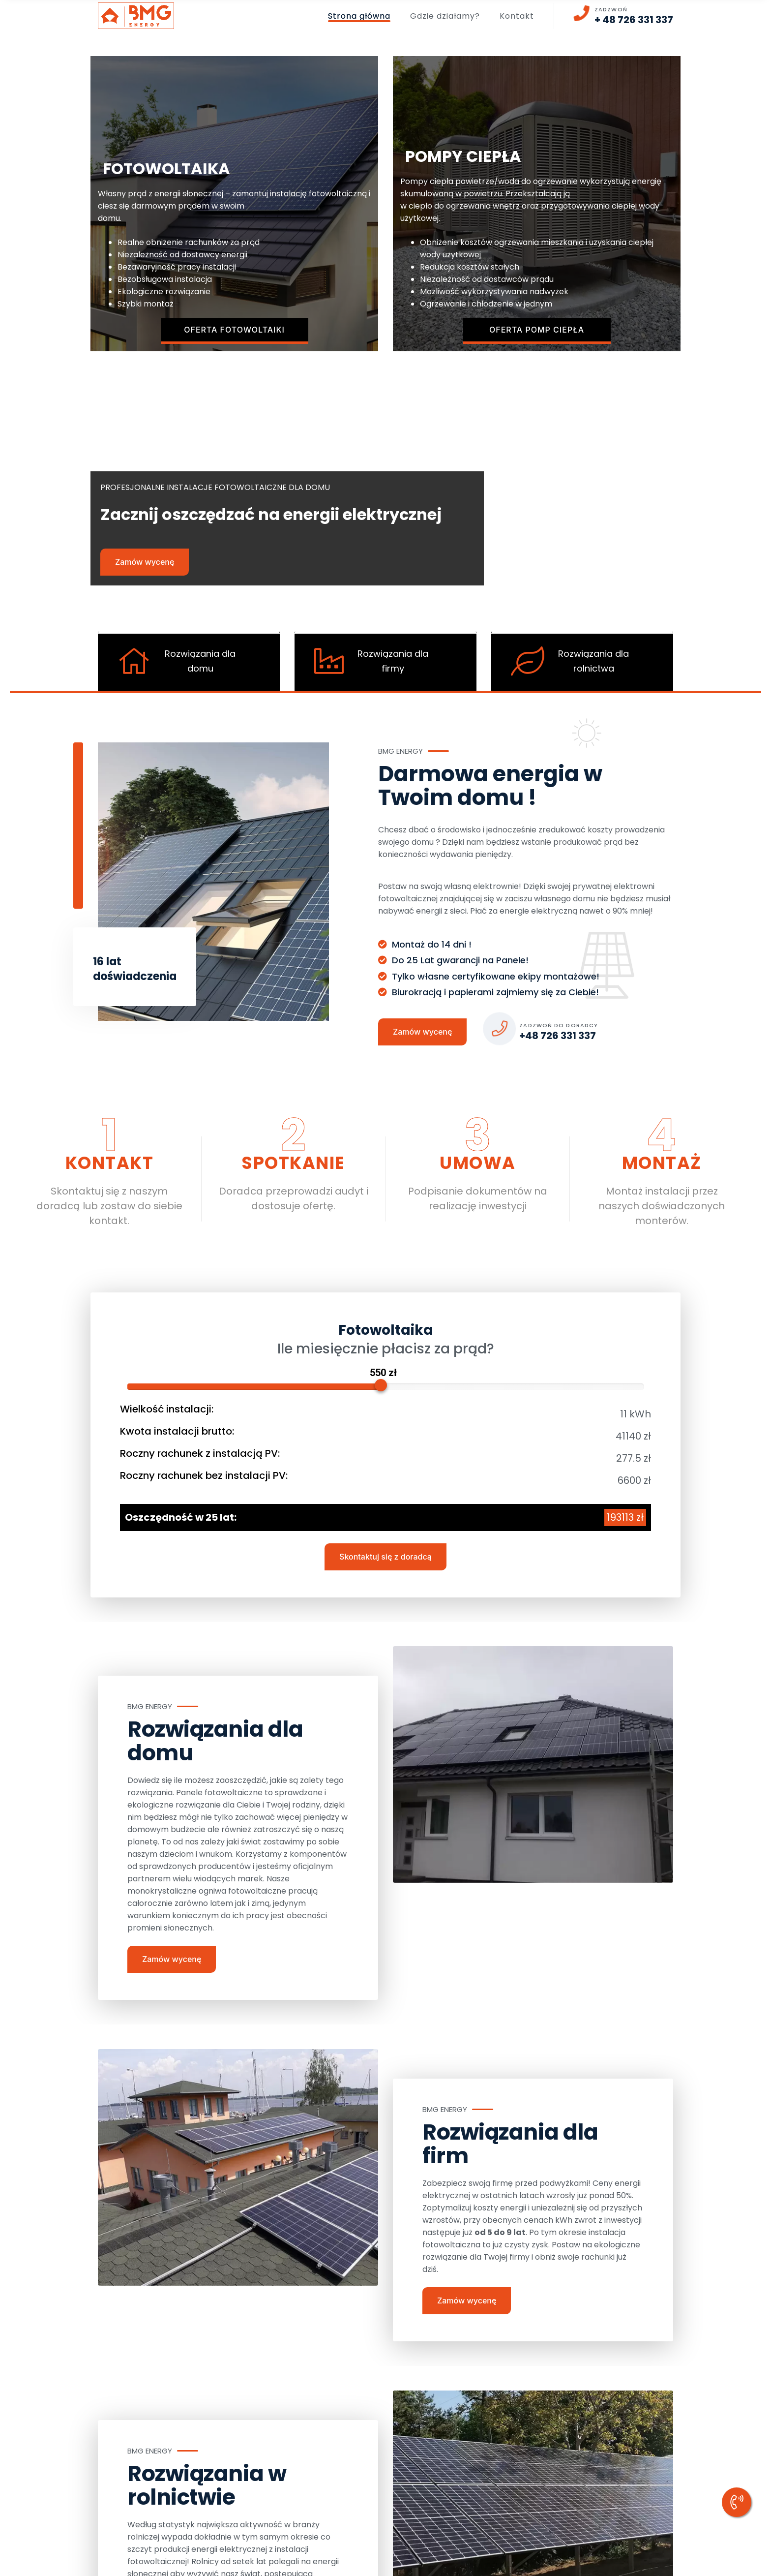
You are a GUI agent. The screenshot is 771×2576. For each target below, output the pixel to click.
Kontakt (517, 16)
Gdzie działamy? (445, 16)
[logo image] (136, 15)
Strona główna (359, 16)
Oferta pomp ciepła (536, 330)
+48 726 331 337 (557, 1036)
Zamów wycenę (144, 562)
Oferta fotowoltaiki (234, 330)
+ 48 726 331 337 (633, 20)
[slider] (381, 1385)
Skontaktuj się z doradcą (385, 1556)
